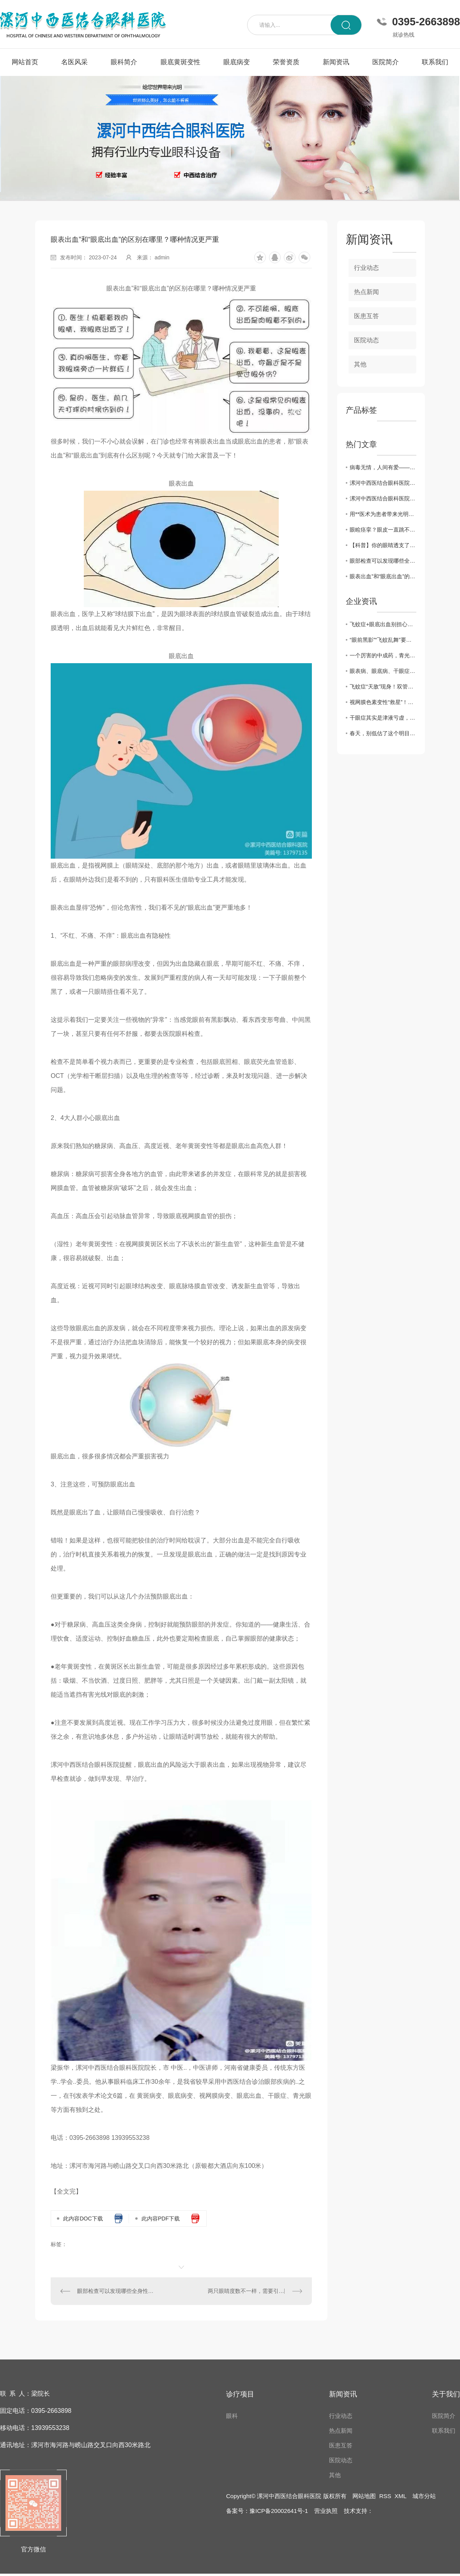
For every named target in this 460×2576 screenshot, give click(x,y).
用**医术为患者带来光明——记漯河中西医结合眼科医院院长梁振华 (383, 514)
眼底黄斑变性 (180, 62)
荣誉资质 (286, 62)
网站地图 (364, 2496)
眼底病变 (236, 62)
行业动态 (366, 267)
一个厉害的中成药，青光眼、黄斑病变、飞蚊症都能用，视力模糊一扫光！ (383, 655)
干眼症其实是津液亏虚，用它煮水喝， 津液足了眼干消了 (383, 718)
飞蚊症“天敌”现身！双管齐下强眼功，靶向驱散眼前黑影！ (383, 686)
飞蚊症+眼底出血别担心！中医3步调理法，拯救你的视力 (383, 624)
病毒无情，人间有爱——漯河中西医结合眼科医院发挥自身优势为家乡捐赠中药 (383, 467)
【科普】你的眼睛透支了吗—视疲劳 (383, 545)
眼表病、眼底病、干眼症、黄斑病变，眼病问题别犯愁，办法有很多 (383, 671)
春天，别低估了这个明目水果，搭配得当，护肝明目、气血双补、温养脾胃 (383, 733)
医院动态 (366, 340)
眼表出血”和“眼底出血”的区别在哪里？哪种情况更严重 (383, 576)
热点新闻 (366, 292)
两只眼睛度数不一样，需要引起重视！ (254, 2291)
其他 (360, 364)
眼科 (232, 2415)
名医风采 (74, 62)
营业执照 (326, 2510)
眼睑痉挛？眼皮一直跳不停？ (383, 529)
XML (400, 2496)
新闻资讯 (336, 62)
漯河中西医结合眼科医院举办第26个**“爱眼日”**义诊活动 (383, 483)
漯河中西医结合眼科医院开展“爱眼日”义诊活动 (383, 498)
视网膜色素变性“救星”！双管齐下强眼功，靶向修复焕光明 (383, 702)
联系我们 (435, 62)
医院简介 (385, 62)
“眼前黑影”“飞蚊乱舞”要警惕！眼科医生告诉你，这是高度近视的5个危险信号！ (383, 640)
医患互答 (366, 316)
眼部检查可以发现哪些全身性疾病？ (116, 2291)
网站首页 (25, 62)
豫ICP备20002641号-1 (278, 2510)
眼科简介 (124, 62)
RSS (385, 2496)
